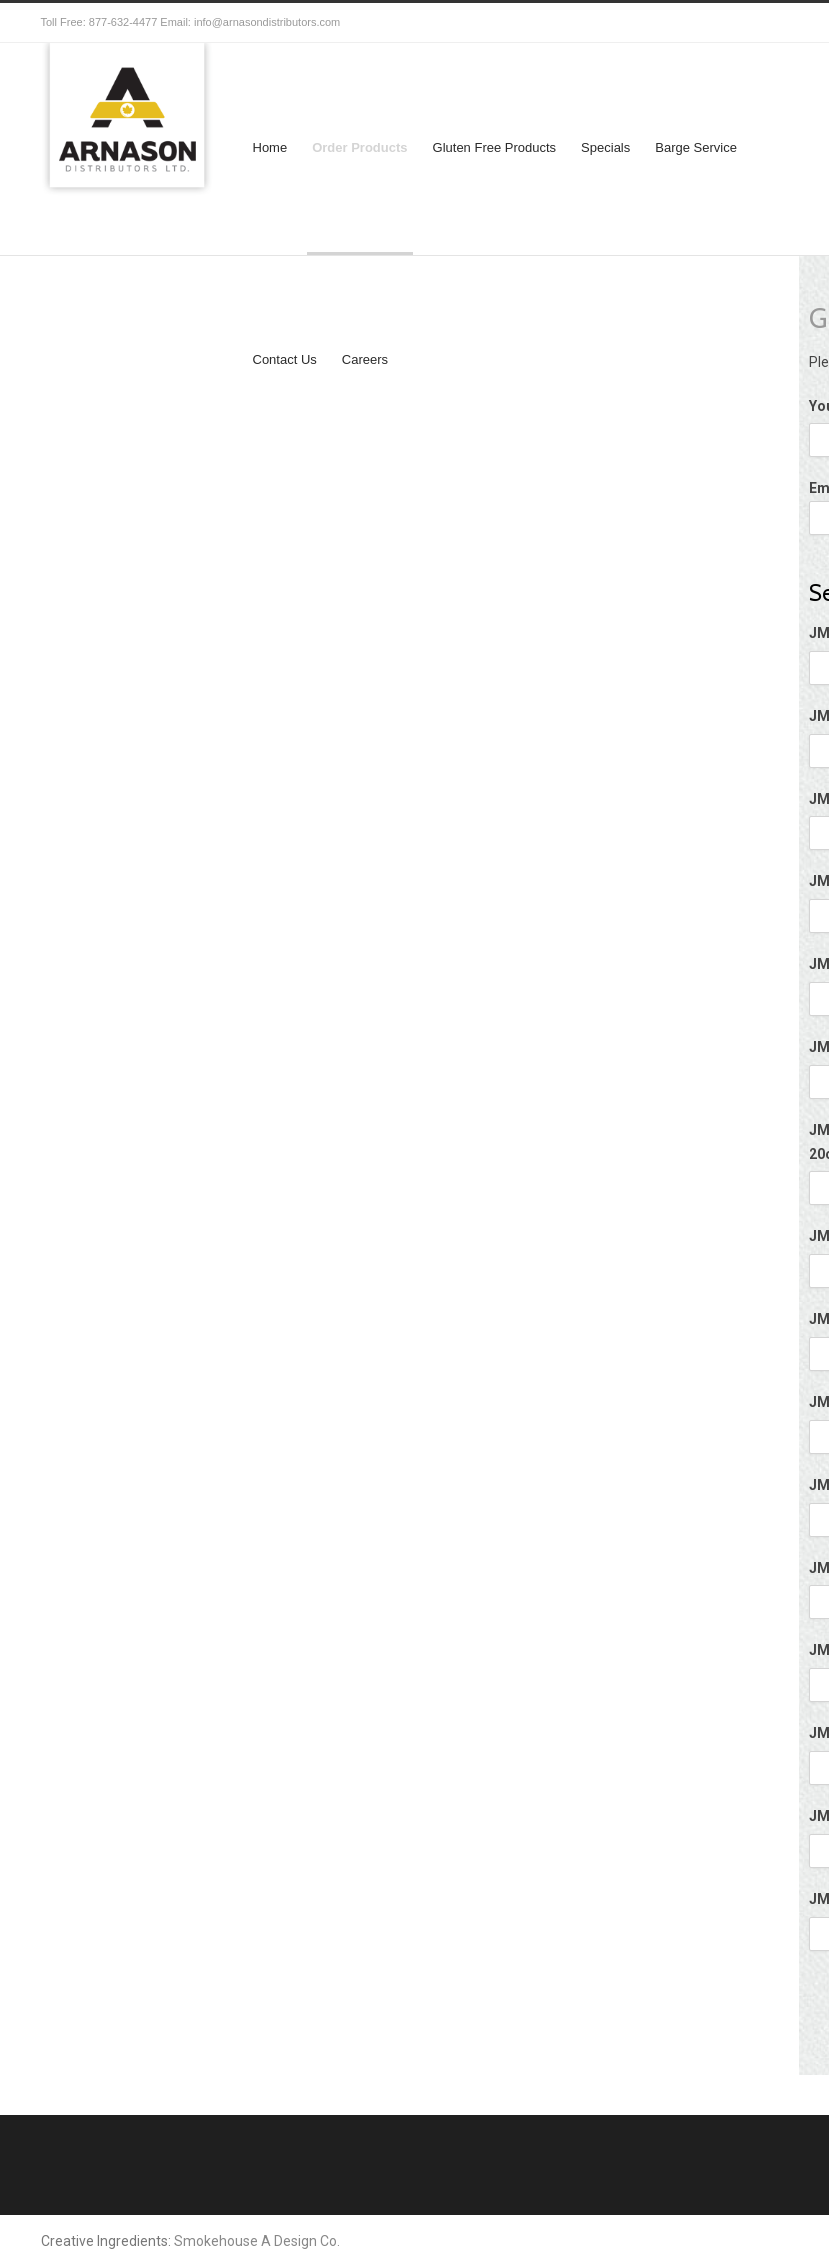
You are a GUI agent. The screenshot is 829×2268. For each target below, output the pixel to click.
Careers (365, 359)
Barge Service (696, 147)
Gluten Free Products (495, 147)
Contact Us (285, 359)
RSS (769, 23)
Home (270, 147)
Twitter (689, 23)
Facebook (729, 23)
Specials (605, 147)
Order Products (359, 147)
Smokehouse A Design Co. (257, 2241)
